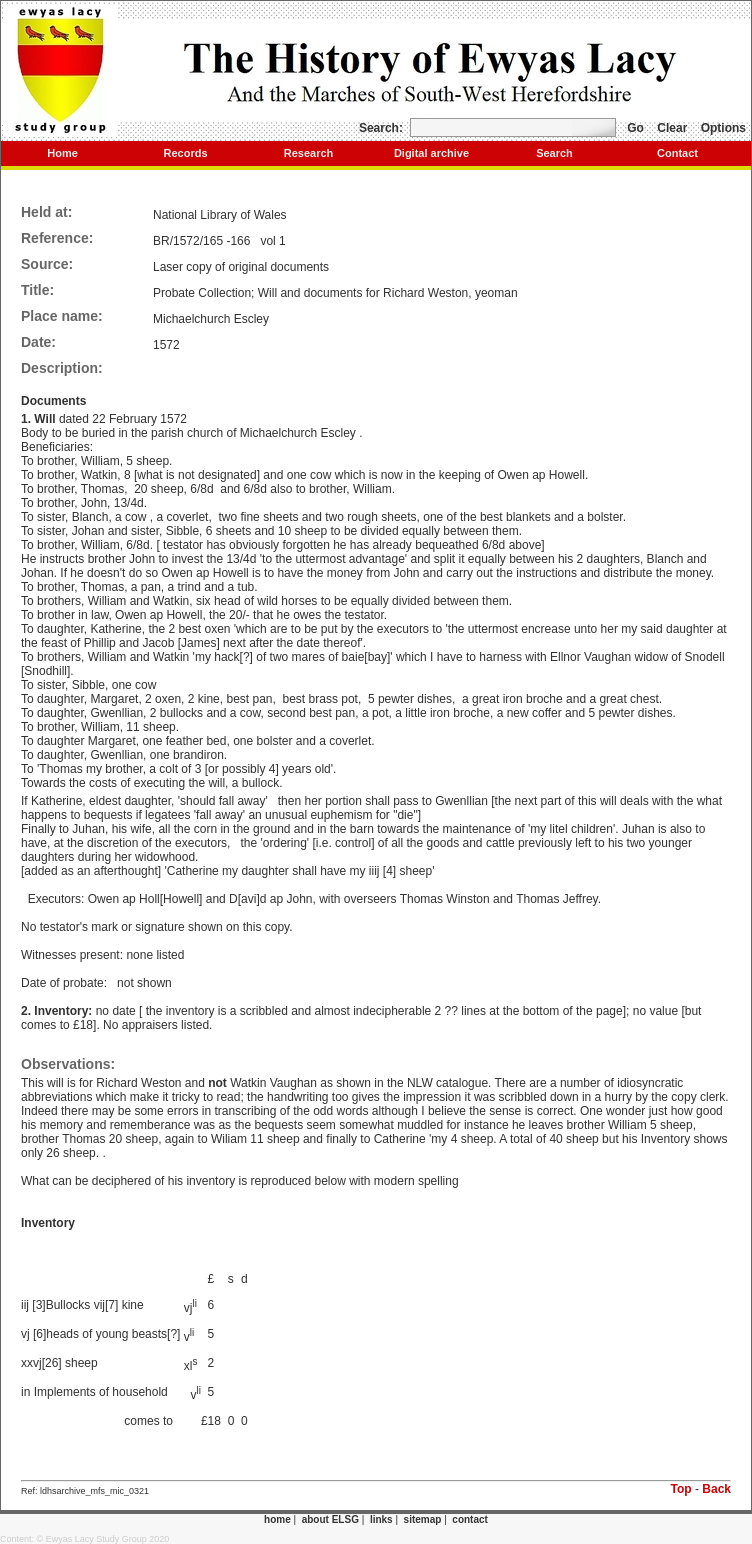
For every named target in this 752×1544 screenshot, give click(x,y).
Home (62, 153)
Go (635, 128)
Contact (677, 153)
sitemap (423, 1519)
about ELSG (330, 1519)
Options (723, 128)
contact (470, 1519)
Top (681, 1489)
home (277, 1519)
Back (716, 1489)
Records (185, 153)
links (381, 1519)
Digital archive (431, 153)
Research (309, 153)
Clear (672, 128)
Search (554, 153)
